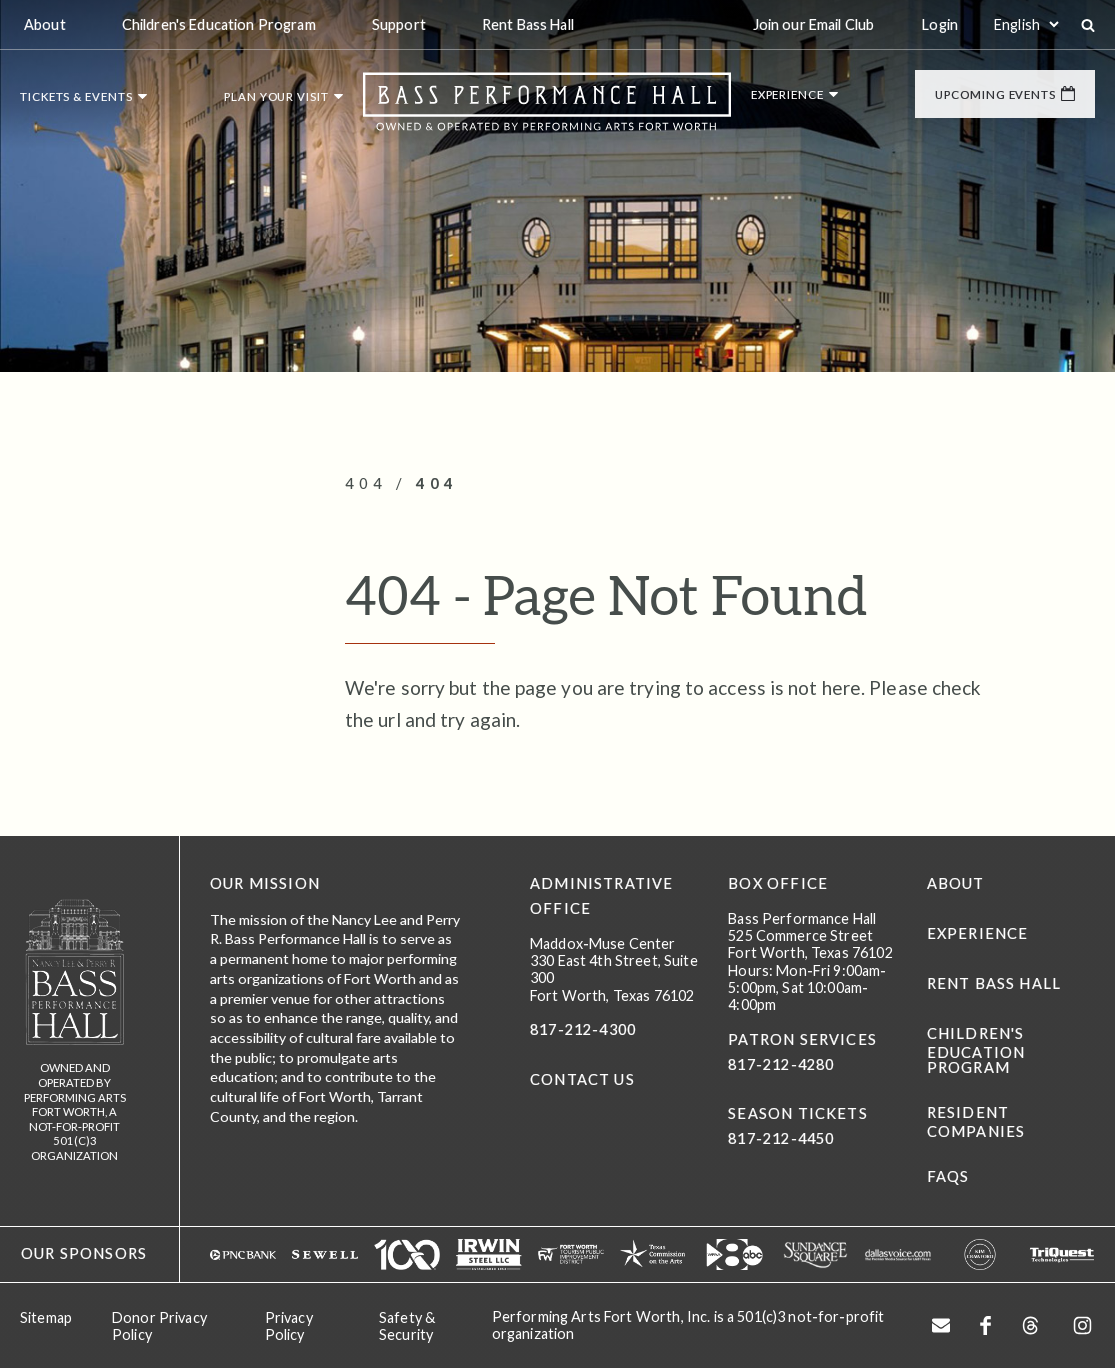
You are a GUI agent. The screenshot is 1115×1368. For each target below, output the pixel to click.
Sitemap (46, 1317)
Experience (978, 933)
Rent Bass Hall (994, 983)
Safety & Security (407, 1326)
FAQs (948, 1176)
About (956, 883)
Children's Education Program (976, 1050)
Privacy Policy (289, 1326)
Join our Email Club (814, 24)
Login (940, 24)
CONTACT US (582, 1079)
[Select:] (1026, 24)
